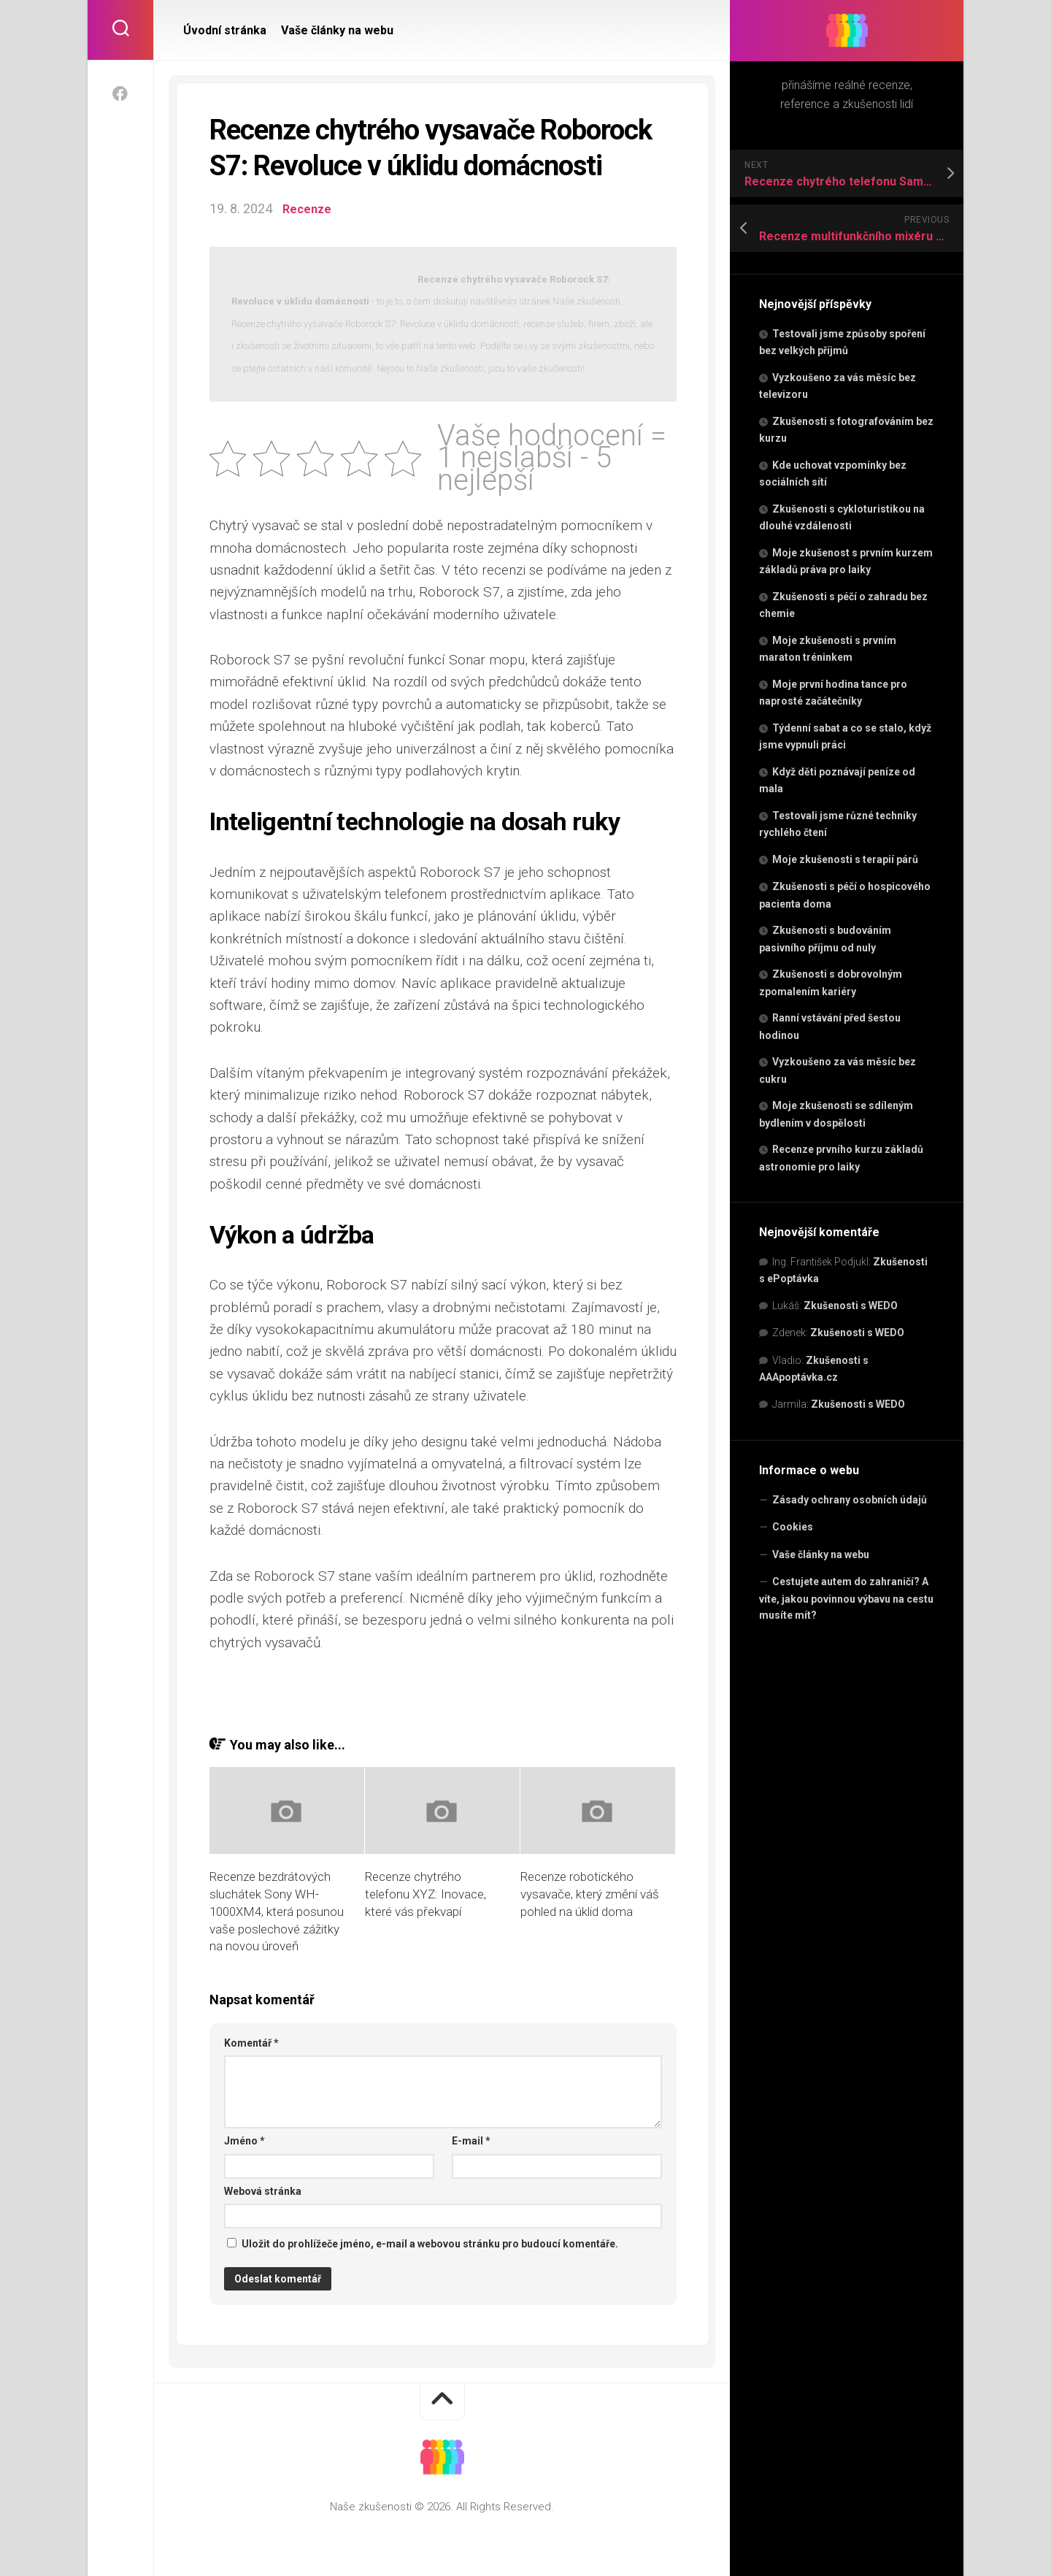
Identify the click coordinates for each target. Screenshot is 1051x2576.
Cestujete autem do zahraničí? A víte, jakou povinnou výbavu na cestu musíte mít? (846, 1598)
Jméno (244, 2141)
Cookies (792, 1527)
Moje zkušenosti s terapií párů (845, 859)
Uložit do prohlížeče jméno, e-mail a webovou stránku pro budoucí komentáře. (430, 2244)
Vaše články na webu (820, 1554)
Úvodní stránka (224, 30)
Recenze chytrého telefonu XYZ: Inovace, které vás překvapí (425, 1894)
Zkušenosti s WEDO (851, 1305)
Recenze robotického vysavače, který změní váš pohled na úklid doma (589, 1894)
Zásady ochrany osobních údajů (849, 1500)
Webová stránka (262, 2191)
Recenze (308, 208)
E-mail (471, 2141)
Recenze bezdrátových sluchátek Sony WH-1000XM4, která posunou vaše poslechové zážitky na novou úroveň (276, 1911)
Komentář (251, 2043)
